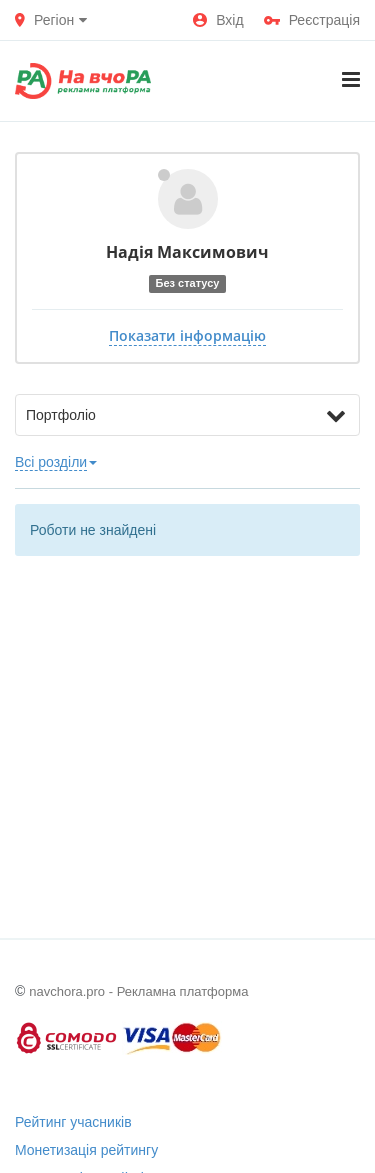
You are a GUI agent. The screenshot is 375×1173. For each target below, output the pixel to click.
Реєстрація (312, 20)
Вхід (218, 20)
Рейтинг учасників (73, 1122)
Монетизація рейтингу (86, 1150)
